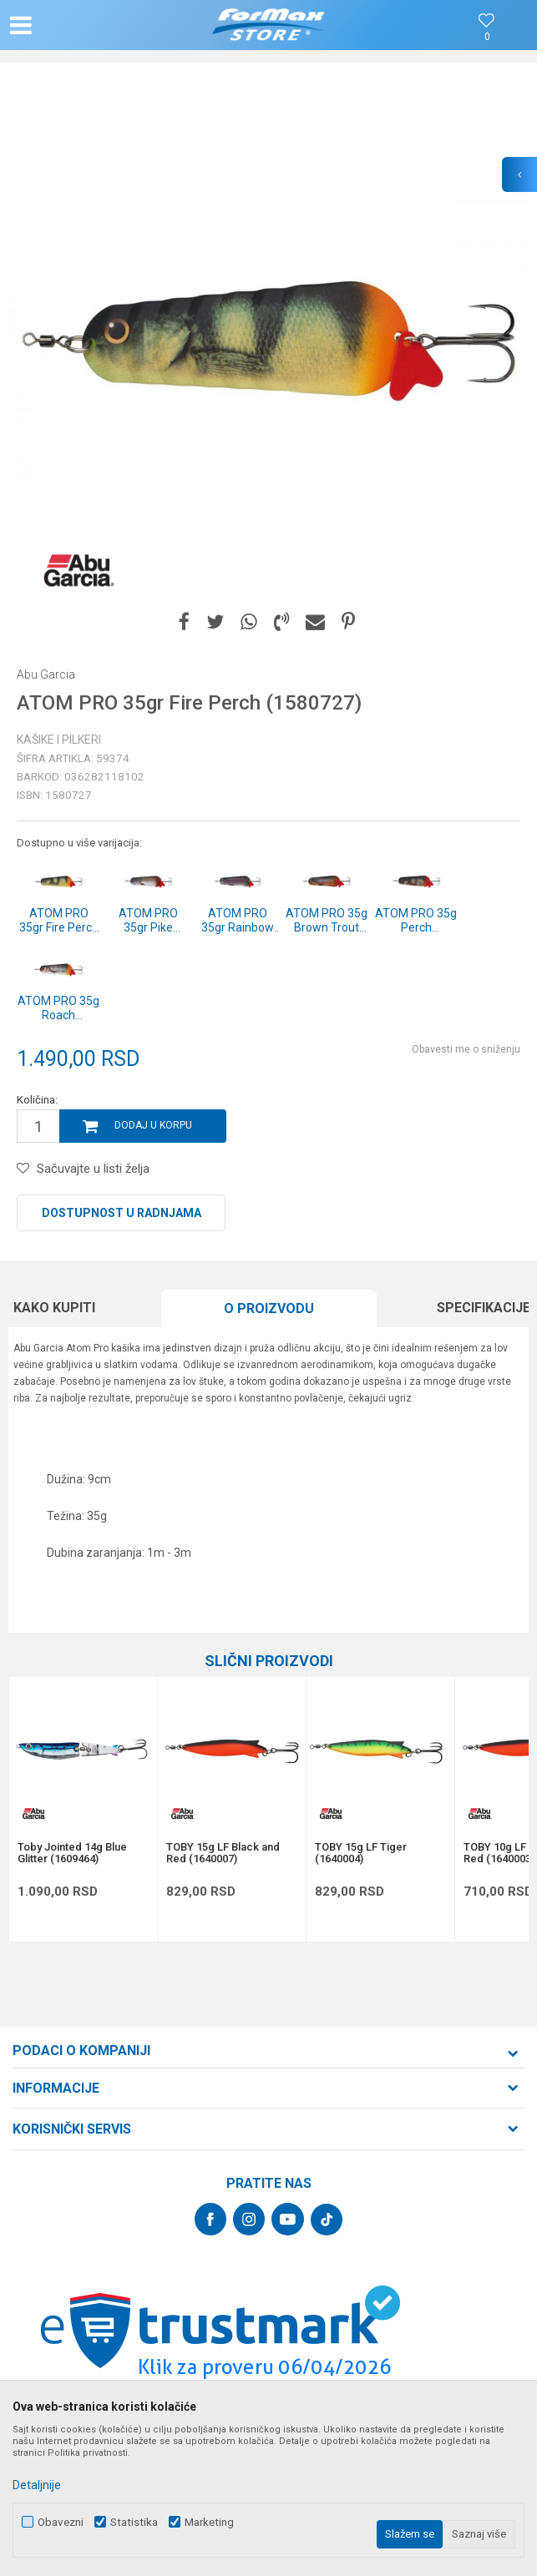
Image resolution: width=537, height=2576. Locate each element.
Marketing (209, 2522)
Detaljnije (37, 2485)
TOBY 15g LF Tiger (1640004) (361, 1853)
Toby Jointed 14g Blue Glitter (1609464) (72, 1853)
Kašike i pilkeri (59, 739)
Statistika (134, 2522)
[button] (88, 25)
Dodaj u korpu (153, 1125)
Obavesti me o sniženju (466, 1049)
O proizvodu (269, 1308)
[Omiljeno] (487, 37)
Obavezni (61, 2522)
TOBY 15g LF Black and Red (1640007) (223, 1853)
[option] (268, 339)
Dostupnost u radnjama (121, 1213)
